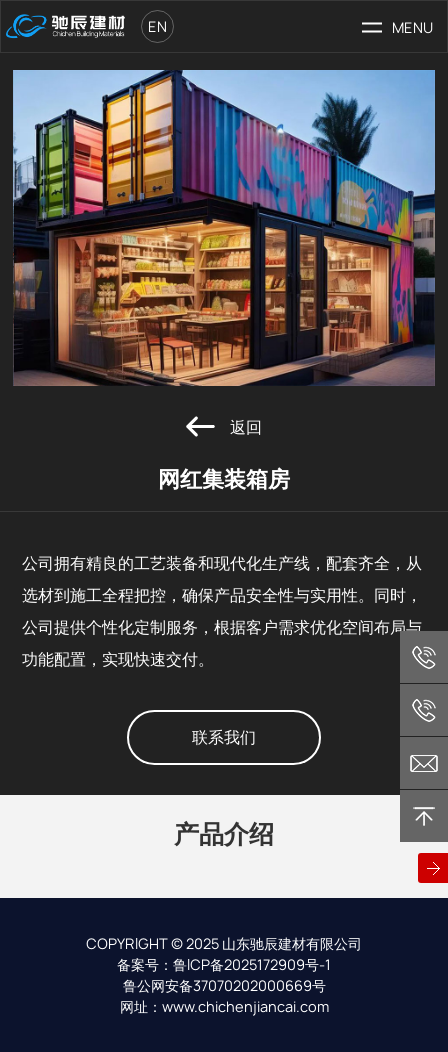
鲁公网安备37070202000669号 (224, 985)
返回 (224, 427)
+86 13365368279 (424, 657)
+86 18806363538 (424, 710)
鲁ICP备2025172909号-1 (252, 964)
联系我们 (224, 737)
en (157, 26)
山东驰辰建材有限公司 (292, 943)
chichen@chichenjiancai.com (424, 763)
